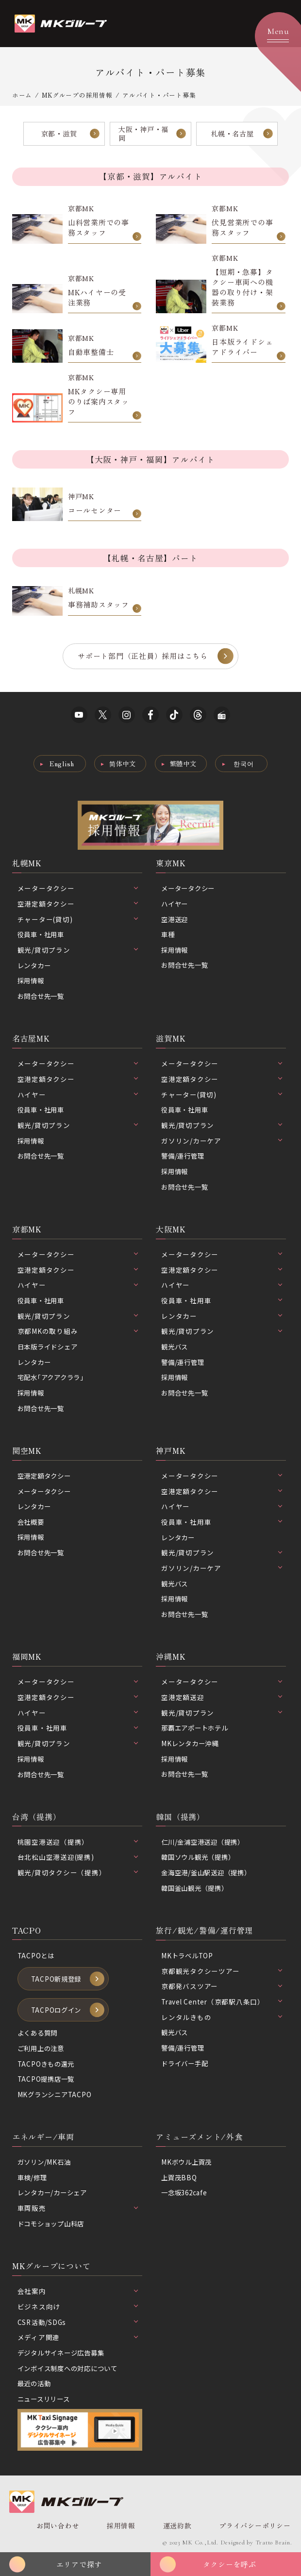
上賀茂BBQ (180, 2180)
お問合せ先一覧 (42, 997)
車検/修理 (33, 2180)
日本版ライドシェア (49, 1348)
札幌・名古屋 (232, 133)
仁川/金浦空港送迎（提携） (205, 1844)
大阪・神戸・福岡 (143, 133)
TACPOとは (36, 1958)
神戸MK (170, 1452)
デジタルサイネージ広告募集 (64, 2356)
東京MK (170, 864)
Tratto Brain (272, 2545)
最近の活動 (35, 2386)
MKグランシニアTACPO (56, 2097)
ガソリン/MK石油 (45, 2165)
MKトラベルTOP (188, 1958)
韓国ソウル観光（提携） (200, 1859)
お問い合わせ (58, 2529)
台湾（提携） (36, 1819)
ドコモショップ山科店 (53, 2226)
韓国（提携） (180, 1819)
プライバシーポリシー (254, 2529)
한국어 (243, 765)
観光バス (175, 1348)
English (61, 765)
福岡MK (27, 1659)
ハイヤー (175, 905)
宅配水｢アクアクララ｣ (52, 1379)
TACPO (26, 1932)
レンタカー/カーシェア (54, 2196)
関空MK (27, 1452)
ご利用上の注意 (42, 2051)
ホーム (22, 95)
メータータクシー (189, 889)
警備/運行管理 (184, 1157)
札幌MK (27, 864)
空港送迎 (175, 920)
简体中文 (122, 765)
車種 (168, 936)
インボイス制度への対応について (71, 2371)
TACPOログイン (57, 2013)
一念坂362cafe (185, 2196)
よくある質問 (39, 2035)
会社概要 (31, 1524)
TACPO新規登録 (57, 1981)
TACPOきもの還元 (47, 2066)
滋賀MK (170, 1039)
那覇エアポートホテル (197, 1730)
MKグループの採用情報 (77, 95)
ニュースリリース (45, 2402)
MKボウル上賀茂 (188, 2165)
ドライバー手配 (186, 2066)
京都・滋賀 (59, 133)
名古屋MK (31, 1039)
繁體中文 (183, 765)
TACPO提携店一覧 (47, 2082)
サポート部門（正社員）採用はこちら (143, 657)
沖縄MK (170, 1659)
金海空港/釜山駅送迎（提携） (209, 1875)
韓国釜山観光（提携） (197, 1890)
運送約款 (176, 2529)
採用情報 (31, 982)
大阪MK (170, 1230)
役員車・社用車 (42, 936)
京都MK (27, 1230)
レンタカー (35, 966)
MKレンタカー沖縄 (191, 1746)
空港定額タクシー (46, 1477)
